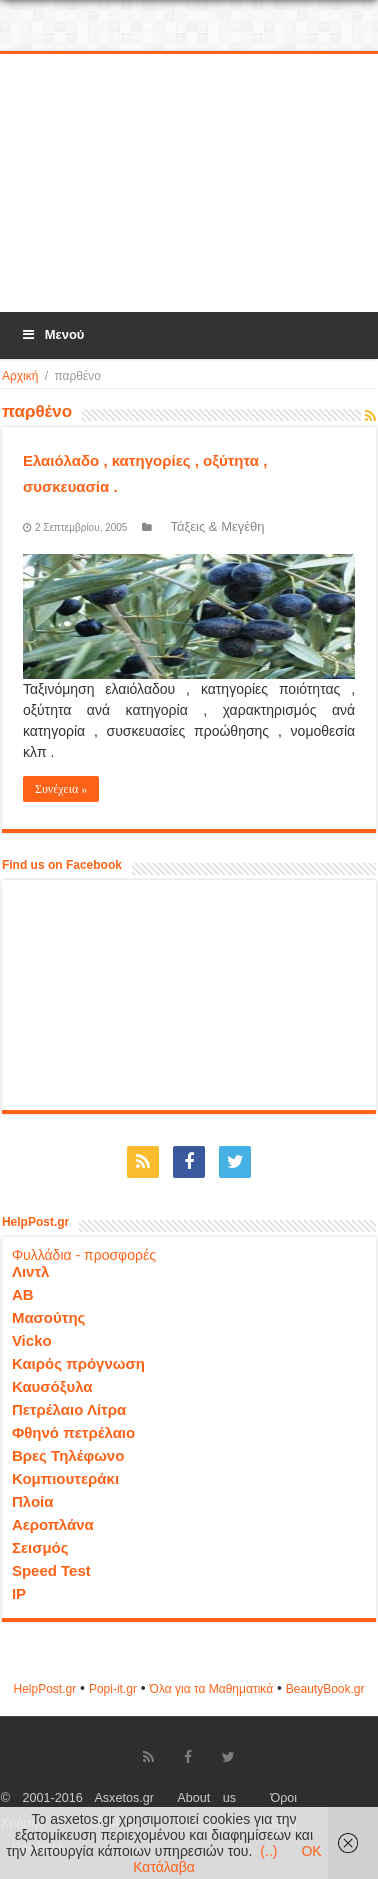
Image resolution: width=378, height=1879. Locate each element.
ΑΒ (23, 1294)
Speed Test (51, 1570)
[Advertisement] (190, 184)
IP (19, 1593)
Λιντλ (31, 1271)
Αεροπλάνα (53, 1524)
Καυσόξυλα (52, 1386)
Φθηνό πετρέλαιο (73, 1432)
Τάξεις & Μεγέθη (217, 526)
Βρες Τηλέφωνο (68, 1455)
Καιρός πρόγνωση (78, 1363)
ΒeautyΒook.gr (325, 1689)
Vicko (32, 1340)
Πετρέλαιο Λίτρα (69, 1409)
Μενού (52, 334)
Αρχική (20, 376)
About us (206, 1798)
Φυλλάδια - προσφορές (84, 1255)
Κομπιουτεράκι (65, 1478)
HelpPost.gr (44, 1689)
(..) (268, 1851)
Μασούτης (49, 1317)
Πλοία (33, 1501)
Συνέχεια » (61, 789)
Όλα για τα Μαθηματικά (212, 1689)
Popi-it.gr (113, 1689)
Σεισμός (40, 1547)
